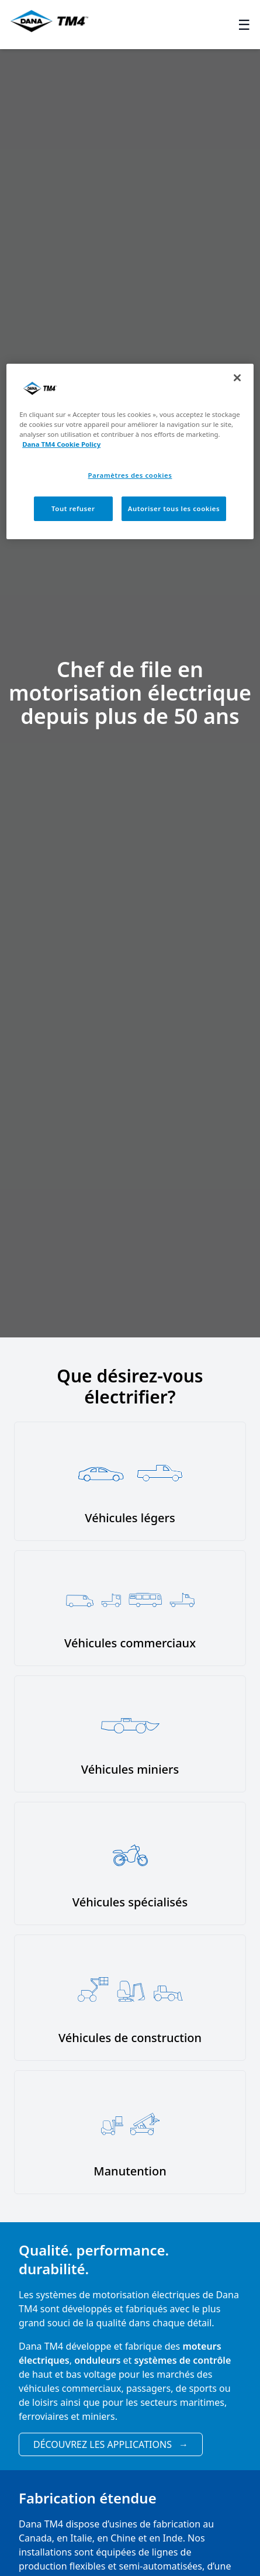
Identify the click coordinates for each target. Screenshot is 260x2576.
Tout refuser (73, 508)
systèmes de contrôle (182, 2360)
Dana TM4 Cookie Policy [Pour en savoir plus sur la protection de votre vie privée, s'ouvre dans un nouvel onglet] (61, 444)
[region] (130, 451)
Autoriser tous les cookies (174, 508)
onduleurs (97, 2360)
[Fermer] (237, 378)
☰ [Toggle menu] (244, 24)
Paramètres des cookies (130, 475)
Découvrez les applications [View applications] (110, 2444)
